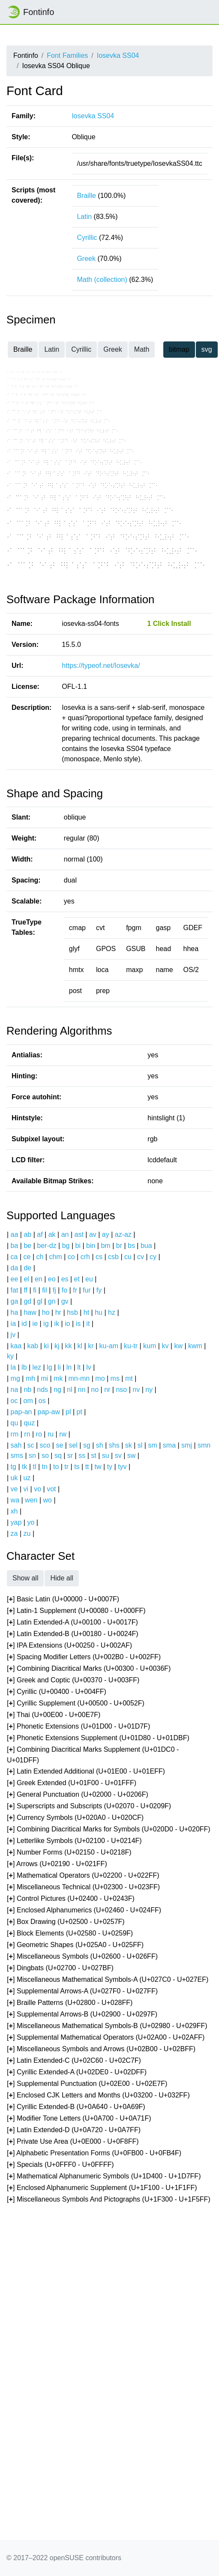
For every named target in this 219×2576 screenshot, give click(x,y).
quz (29, 1423)
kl (80, 1345)
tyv (122, 1466)
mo (100, 1378)
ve (14, 1489)
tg (13, 1466)
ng (57, 1389)
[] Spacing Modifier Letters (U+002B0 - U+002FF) (84, 1657)
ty (109, 1466)
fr (75, 1290)
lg (49, 1367)
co (71, 1256)
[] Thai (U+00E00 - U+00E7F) (53, 1715)
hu (98, 1312)
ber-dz (46, 1245)
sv (118, 1455)
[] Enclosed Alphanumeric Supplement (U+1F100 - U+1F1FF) (102, 2188)
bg (66, 1245)
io (67, 1323)
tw (98, 1466)
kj (57, 1345)
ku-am (108, 1345)
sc (30, 1445)
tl (34, 1466)
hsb (72, 1312)
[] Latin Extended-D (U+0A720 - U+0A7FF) (74, 2130)
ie (35, 1323)
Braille (86, 195)
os (42, 1400)
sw (131, 1455)
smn (204, 1445)
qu (14, 1423)
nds (42, 1389)
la (13, 1367)
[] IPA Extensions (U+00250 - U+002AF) (69, 1645)
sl (140, 1445)
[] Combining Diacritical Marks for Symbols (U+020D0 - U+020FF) (108, 1829)
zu (27, 1533)
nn (81, 1389)
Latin (84, 216)
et (77, 1279)
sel (73, 1445)
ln (69, 1367)
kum (149, 1345)
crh (85, 1256)
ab (27, 1234)
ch (40, 1256)
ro (39, 1434)
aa (14, 1234)
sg (86, 1445)
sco (45, 1445)
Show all (25, 1578)
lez (37, 1367)
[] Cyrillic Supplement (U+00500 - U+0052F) (75, 1703)
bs (131, 1245)
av (92, 1234)
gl (39, 1301)
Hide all (61, 1578)
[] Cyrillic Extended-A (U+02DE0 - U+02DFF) (77, 2072)
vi (26, 1489)
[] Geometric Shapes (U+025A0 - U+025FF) (75, 1945)
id (24, 1323)
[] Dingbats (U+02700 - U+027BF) (60, 1968)
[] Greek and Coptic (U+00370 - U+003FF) (73, 1680)
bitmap (179, 349)
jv (13, 1334)
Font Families (67, 55)
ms (115, 1378)
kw (178, 1345)
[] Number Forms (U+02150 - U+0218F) (69, 1852)
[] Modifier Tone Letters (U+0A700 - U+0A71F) (79, 2118)
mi (44, 1378)
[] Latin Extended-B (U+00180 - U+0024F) (72, 1634)
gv (65, 1301)
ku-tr (131, 1345)
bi (78, 1245)
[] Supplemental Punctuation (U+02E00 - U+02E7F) (87, 2084)
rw (62, 1434)
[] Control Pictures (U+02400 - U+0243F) (71, 1899)
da (14, 1268)
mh (30, 1378)
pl (68, 1411)
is (78, 1323)
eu (89, 1279)
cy (153, 1256)
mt (129, 1378)
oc (14, 1400)
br (119, 1245)
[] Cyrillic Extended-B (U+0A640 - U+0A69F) (76, 2107)
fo (64, 1290)
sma (169, 1445)
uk (14, 1477)
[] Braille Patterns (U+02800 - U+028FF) (69, 2003)
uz (27, 1477)
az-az (123, 1234)
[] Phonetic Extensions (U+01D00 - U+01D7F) (78, 1726)
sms (17, 1455)
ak (52, 1234)
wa (15, 1500)
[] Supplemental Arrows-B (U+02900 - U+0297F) (82, 2014)
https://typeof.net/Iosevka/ (101, 665)
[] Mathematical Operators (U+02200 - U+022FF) (83, 1875)
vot (51, 1489)
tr (66, 1466)
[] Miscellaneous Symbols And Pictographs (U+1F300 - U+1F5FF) (108, 2199)
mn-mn (79, 1378)
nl (69, 1389)
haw (30, 1312)
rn (27, 1434)
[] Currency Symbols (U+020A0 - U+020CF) (75, 1818)
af (39, 1234)
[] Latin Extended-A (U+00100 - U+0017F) (72, 1622)
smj (186, 1445)
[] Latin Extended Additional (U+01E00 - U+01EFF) (86, 1771)
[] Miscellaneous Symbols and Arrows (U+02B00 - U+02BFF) (101, 2049)
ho (46, 1312)
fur (87, 1290)
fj (54, 1290)
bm (105, 1245)
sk (128, 1445)
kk (68, 1345)
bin (90, 1245)
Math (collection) (102, 279)
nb (27, 1389)
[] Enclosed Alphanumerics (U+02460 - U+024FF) (84, 1910)
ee (14, 1279)
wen (31, 1500)
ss (81, 1455)
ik (57, 1323)
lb (24, 1367)
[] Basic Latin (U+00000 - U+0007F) (63, 1599)
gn (52, 1301)
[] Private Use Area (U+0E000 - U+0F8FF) (73, 2141)
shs (114, 1445)
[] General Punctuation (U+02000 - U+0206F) (77, 1794)
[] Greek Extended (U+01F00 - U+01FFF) (71, 1783)
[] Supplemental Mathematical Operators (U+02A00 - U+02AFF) (105, 2037)
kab (32, 1345)
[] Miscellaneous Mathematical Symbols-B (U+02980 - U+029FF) (107, 2026)
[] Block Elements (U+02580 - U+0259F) (70, 1933)
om (28, 1400)
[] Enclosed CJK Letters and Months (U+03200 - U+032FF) (98, 2095)
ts (76, 1466)
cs (99, 1256)
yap (16, 1522)
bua (146, 1245)
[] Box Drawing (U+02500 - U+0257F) (66, 1922)
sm (152, 1445)
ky (10, 1356)
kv (165, 1345)
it (88, 1323)
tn (45, 1466)
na (14, 1389)
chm (55, 1256)
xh (14, 1511)
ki (46, 1345)
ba (14, 1245)
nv (136, 1389)
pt (79, 1411)
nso (121, 1389)
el (26, 1279)
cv (140, 1256)
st (93, 1455)
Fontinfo (30, 12)
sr (70, 1455)
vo (37, 1489)
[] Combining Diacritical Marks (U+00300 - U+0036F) (89, 1668)
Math (142, 349)
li (59, 1367)
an (65, 1234)
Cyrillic (87, 237)
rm (15, 1434)
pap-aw (48, 1411)
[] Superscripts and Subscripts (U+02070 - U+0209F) (89, 1806)
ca (14, 1256)
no (95, 1389)
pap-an (21, 1411)
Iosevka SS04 (118, 55)
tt (87, 1466)
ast (78, 1234)
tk (24, 1466)
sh (99, 1445)
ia (13, 1323)
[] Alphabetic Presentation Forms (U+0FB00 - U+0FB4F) (94, 2153)
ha (14, 1312)
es (65, 1279)
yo (30, 1522)
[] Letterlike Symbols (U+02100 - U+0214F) (74, 1841)
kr (90, 1345)
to (56, 1466)
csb (113, 1256)
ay (105, 1234)
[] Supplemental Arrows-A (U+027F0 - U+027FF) (82, 1991)
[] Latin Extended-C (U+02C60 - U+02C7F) (74, 2060)
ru (51, 1434)
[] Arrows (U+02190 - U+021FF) (57, 1864)
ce (27, 1256)
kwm (195, 1345)
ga (14, 1301)
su (105, 1455)
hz (111, 1312)
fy (99, 1290)
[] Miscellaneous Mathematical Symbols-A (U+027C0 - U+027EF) (107, 1980)
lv (88, 1367)
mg (15, 1378)
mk (58, 1378)
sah (16, 1445)
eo (52, 1279)
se (59, 1445)
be (27, 1245)
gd (27, 1301)
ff (25, 1290)
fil (44, 1290)
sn (32, 1455)
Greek (86, 258)
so (45, 1455)
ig (45, 1323)
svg (206, 349)
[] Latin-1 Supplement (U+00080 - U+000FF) (76, 1611)
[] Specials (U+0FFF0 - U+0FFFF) (60, 2165)
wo (47, 1500)
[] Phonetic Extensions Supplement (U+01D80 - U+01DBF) (98, 1738)
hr (58, 1312)
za (14, 1533)
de (27, 1268)
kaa (16, 1345)
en (38, 1279)
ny (149, 1389)
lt (79, 1367)
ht (86, 1312)
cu (128, 1256)
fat (14, 1290)
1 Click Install (169, 623)
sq (58, 1455)
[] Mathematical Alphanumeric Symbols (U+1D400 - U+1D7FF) (104, 2176)
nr (107, 1389)
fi (34, 1290)
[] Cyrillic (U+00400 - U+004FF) (56, 1692)
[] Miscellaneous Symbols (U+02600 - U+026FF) (82, 1956)
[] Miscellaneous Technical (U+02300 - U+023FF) (83, 1887)
